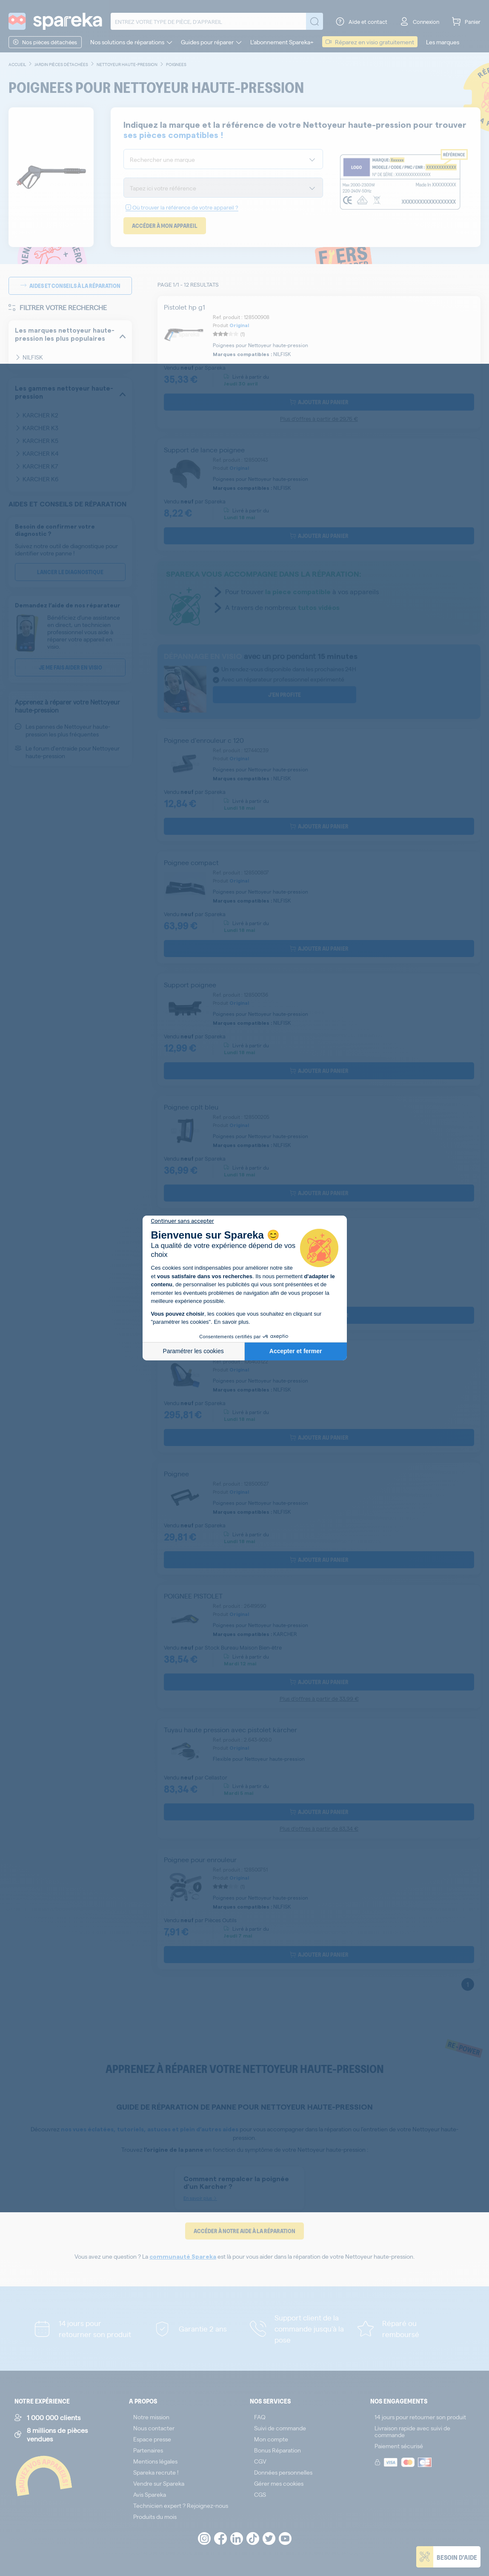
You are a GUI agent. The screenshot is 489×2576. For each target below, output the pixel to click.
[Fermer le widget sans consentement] (182, 1221)
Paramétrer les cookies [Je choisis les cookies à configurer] (193, 1351)
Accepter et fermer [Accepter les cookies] (295, 1351)
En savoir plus (231, 1322)
